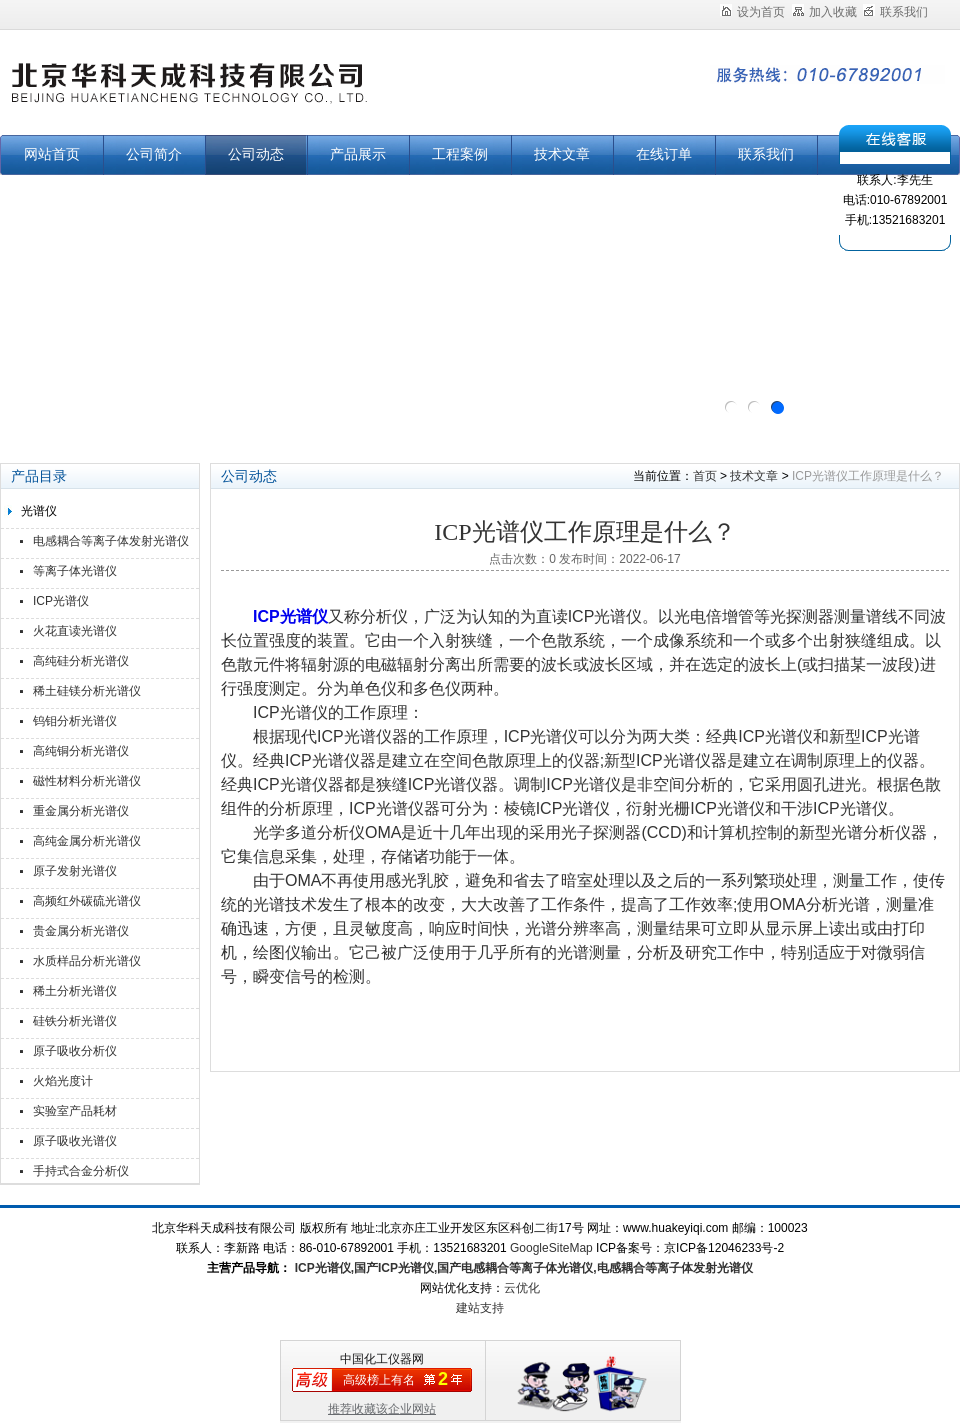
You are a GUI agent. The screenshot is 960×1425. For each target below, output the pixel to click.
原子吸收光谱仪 (75, 1141)
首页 (705, 476)
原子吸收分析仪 (75, 1051)
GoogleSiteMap (551, 1248)
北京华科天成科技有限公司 (250, 92)
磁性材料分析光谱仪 (87, 781)
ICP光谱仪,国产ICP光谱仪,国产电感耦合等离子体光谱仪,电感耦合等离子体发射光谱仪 (521, 1268)
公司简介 (154, 154)
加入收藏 (824, 12)
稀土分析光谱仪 (75, 991)
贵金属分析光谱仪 (81, 931)
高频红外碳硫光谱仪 (87, 901)
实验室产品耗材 (75, 1111)
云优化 (522, 1288)
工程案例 (460, 154)
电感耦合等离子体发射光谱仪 (111, 541)
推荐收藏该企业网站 (382, 1409)
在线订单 (664, 154)
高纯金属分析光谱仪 (87, 841)
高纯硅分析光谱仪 (81, 661)
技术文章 (562, 154)
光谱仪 (39, 511)
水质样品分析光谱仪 (87, 961)
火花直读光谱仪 (75, 631)
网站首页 (52, 154)
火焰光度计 (63, 1081)
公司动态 (256, 154)
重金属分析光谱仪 (81, 811)
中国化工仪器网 (382, 1359)
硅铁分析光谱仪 (75, 1021)
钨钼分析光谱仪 (75, 721)
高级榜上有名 (379, 1380)
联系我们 (895, 12)
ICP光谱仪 (61, 601)
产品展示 (358, 154)
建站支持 (480, 1308)
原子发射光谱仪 (75, 871)
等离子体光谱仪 (75, 571)
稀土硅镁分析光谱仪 (87, 691)
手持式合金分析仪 (81, 1171)
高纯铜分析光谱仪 (81, 751)
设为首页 (752, 12)
